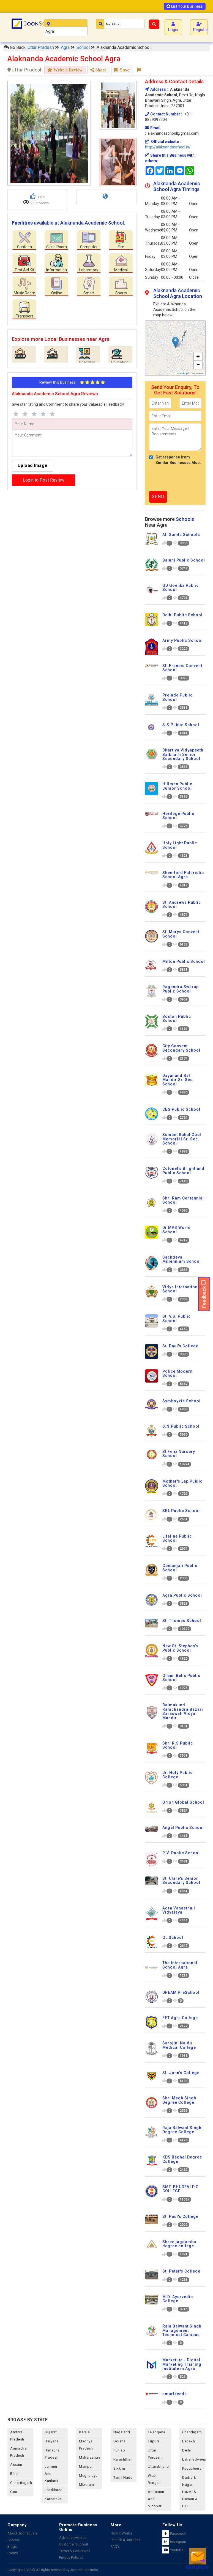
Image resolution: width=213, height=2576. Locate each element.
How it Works (121, 2533)
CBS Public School (181, 1109)
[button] (175, 342)
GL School (172, 1937)
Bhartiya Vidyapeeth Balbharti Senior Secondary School (182, 754)
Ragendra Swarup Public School (180, 989)
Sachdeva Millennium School (181, 1259)
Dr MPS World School (176, 1229)
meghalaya (88, 2475)
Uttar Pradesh (41, 47)
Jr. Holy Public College (177, 1774)
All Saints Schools (181, 534)
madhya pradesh (86, 2444)
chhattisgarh (21, 2483)
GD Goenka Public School (180, 587)
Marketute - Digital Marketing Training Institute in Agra (181, 2364)
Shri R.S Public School (177, 1745)
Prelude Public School (177, 697)
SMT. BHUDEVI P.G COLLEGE (180, 2189)
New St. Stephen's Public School (180, 1648)
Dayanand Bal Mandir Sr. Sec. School (178, 1079)
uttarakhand (158, 2466)
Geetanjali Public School (179, 1567)
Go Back (15, 47)
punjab (119, 2450)
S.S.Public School (180, 725)
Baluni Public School (183, 560)
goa (13, 2492)
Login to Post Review (43, 480)
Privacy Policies (71, 2557)
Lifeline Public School (177, 1538)
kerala (84, 2432)
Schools (185, 519)
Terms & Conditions (74, 2551)
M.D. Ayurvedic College (177, 2299)
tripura (154, 2441)
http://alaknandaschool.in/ (168, 147)
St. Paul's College (180, 1346)
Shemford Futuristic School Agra (183, 874)
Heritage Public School (178, 815)
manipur (86, 2466)
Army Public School (182, 640)
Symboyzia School (181, 1401)
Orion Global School (183, 1802)
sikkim (119, 2468)
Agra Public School (182, 1595)
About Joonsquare (22, 2533)
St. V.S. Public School (176, 1318)
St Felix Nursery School (178, 1453)
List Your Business (184, 6)
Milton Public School (183, 961)
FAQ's (115, 2546)
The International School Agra (179, 1965)
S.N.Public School (181, 1426)
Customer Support (73, 2544)
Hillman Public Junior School (177, 786)
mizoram (86, 2485)
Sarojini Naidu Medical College (179, 2045)
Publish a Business (125, 2540)
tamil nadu (122, 2477)
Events (12, 2553)
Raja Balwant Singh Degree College (181, 2130)
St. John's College (181, 2073)
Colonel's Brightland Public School (183, 1170)
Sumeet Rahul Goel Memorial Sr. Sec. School (181, 1138)
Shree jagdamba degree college (179, 2244)
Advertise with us (72, 2538)
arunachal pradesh (19, 2452)
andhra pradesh (17, 2435)
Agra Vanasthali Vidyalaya (178, 1910)
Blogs (12, 2546)
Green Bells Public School (181, 1677)
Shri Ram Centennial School (183, 1200)
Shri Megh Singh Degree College (179, 2100)
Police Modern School (177, 1373)
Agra (66, 47)
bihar (14, 2474)
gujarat (51, 2432)
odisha (119, 2441)
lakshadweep (193, 2459)
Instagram (174, 2542)
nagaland (121, 2432)
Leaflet (181, 373)
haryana (52, 2441)
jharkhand (54, 2490)
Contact (13, 2540)
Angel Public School (183, 1827)
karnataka (53, 2499)
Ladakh (188, 2441)
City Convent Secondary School (181, 1048)
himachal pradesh (53, 2453)
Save (122, 70)
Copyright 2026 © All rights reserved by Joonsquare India (52, 2570)
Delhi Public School (182, 615)
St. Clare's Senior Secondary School (181, 1880)
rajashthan (122, 2459)
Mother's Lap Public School (182, 1483)
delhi (186, 2450)
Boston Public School (176, 1018)
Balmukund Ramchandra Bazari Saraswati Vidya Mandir (182, 1711)
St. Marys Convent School (180, 934)
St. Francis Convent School (182, 668)
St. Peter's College (181, 2271)
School (84, 47)
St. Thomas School (181, 1620)
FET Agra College (180, 2018)
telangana (156, 2432)
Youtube (172, 2550)
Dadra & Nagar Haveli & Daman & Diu (190, 2491)
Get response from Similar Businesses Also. (175, 460)
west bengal (154, 2479)
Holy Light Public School (179, 845)
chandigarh (192, 2432)
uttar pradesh (155, 2453)
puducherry (191, 2468)
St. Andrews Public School (181, 904)
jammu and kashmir (52, 2473)
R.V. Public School (181, 1853)
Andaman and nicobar (156, 2499)
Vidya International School (181, 1289)
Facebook (174, 2533)
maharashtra (89, 2457)
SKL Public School (181, 1510)
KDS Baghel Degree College (182, 2159)
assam (16, 2464)
